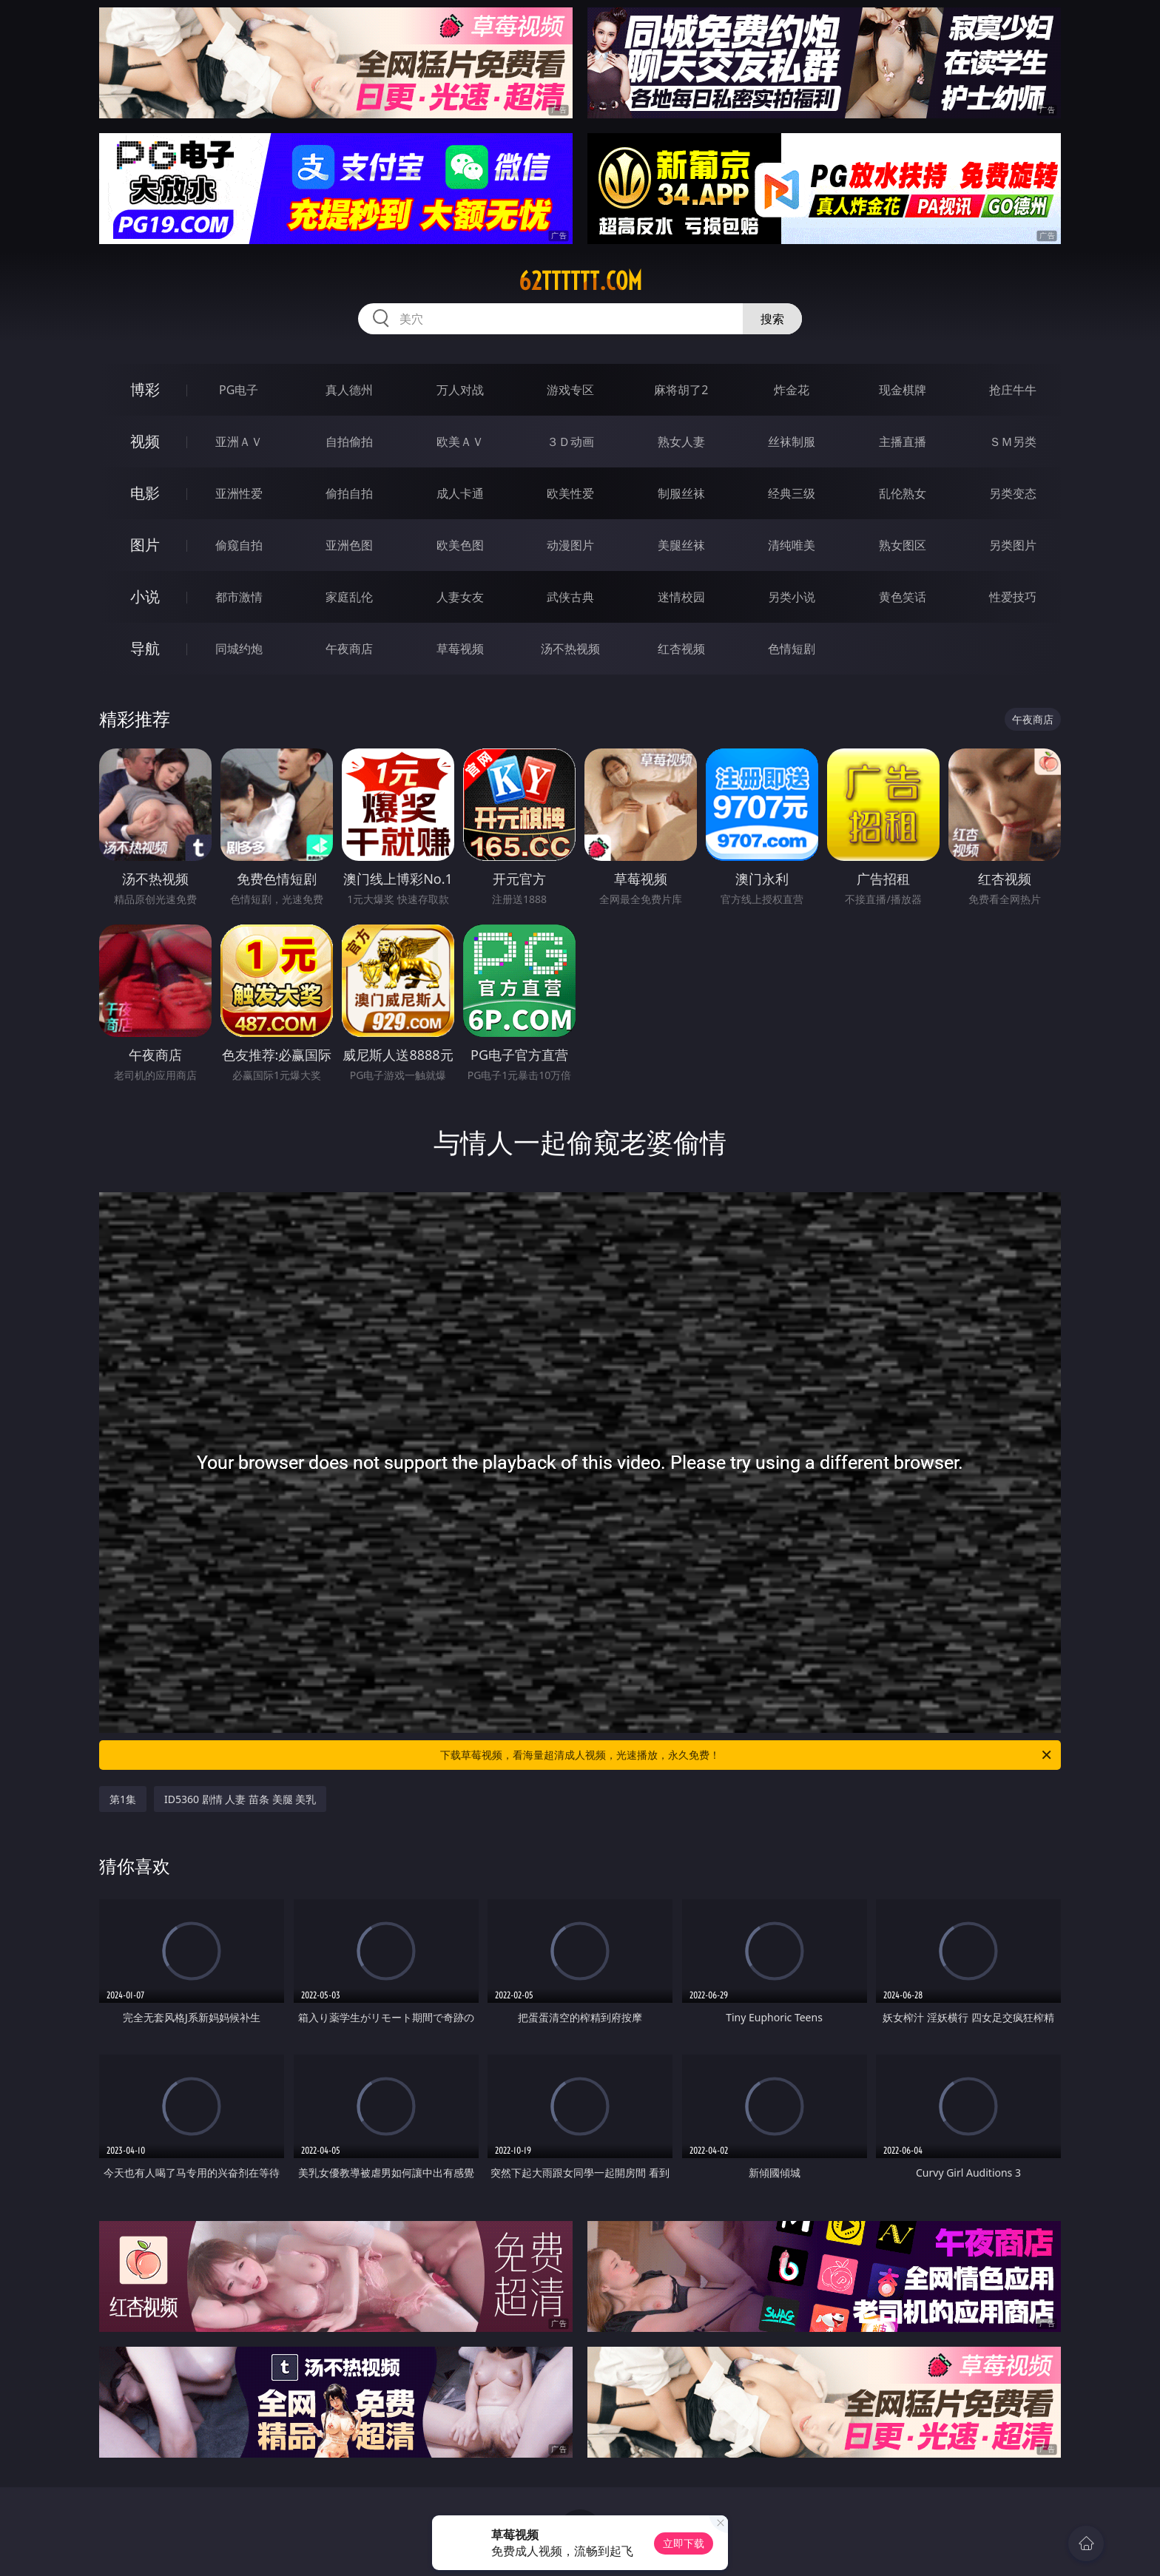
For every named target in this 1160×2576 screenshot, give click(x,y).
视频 (145, 441)
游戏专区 (570, 390)
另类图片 (1012, 545)
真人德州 (349, 390)
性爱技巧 (1012, 597)
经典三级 (791, 493)
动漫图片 (570, 545)
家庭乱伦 (349, 597)
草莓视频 (460, 648)
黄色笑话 (902, 597)
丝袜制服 (791, 441)
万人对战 (460, 390)
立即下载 (683, 2543)
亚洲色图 (349, 545)
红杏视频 (681, 648)
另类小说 (791, 597)
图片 (145, 545)
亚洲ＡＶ (239, 441)
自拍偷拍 (349, 441)
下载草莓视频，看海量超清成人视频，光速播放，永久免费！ (746, 1755)
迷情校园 (681, 597)
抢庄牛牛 (1012, 390)
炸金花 (791, 390)
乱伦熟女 (902, 493)
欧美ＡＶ (460, 441)
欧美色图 (460, 545)
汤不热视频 (570, 648)
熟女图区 (902, 545)
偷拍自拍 (349, 493)
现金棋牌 (902, 390)
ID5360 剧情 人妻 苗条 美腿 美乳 (240, 1799)
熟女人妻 (681, 441)
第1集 (122, 1799)
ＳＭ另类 (1012, 441)
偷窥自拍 (239, 545)
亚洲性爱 (239, 493)
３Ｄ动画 (570, 441)
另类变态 (1012, 493)
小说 (145, 596)
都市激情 (239, 597)
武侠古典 (570, 597)
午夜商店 (349, 648)
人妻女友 (460, 597)
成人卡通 (460, 493)
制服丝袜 (681, 493)
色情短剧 (791, 648)
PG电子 (238, 390)
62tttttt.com (580, 281)
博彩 (145, 389)
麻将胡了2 (681, 390)
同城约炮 (239, 648)
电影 (145, 493)
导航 (145, 648)
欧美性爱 (570, 493)
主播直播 (902, 441)
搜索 (772, 319)
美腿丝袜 (681, 545)
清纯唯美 (791, 545)
